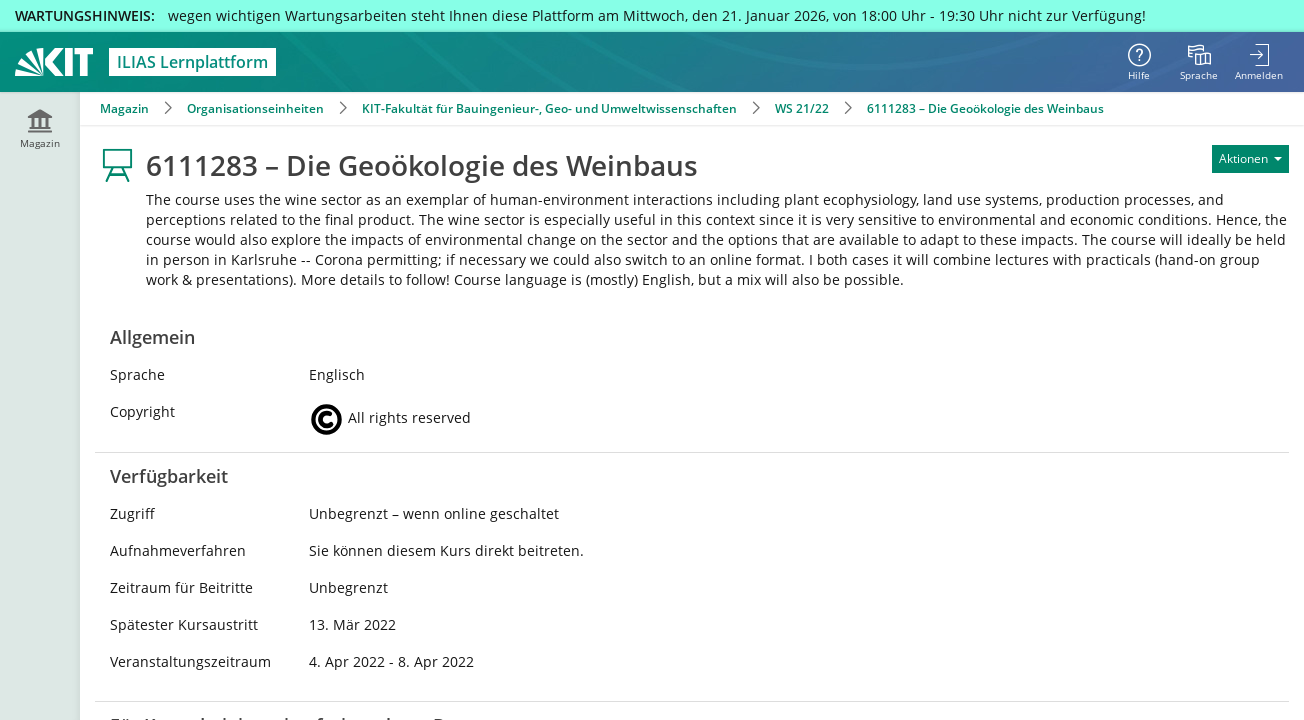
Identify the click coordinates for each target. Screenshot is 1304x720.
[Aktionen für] (1250, 159)
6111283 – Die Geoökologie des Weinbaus (985, 108)
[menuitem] (1199, 62)
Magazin (124, 108)
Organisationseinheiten (255, 108)
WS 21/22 (802, 108)
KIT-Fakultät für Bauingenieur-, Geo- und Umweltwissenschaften (549, 108)
